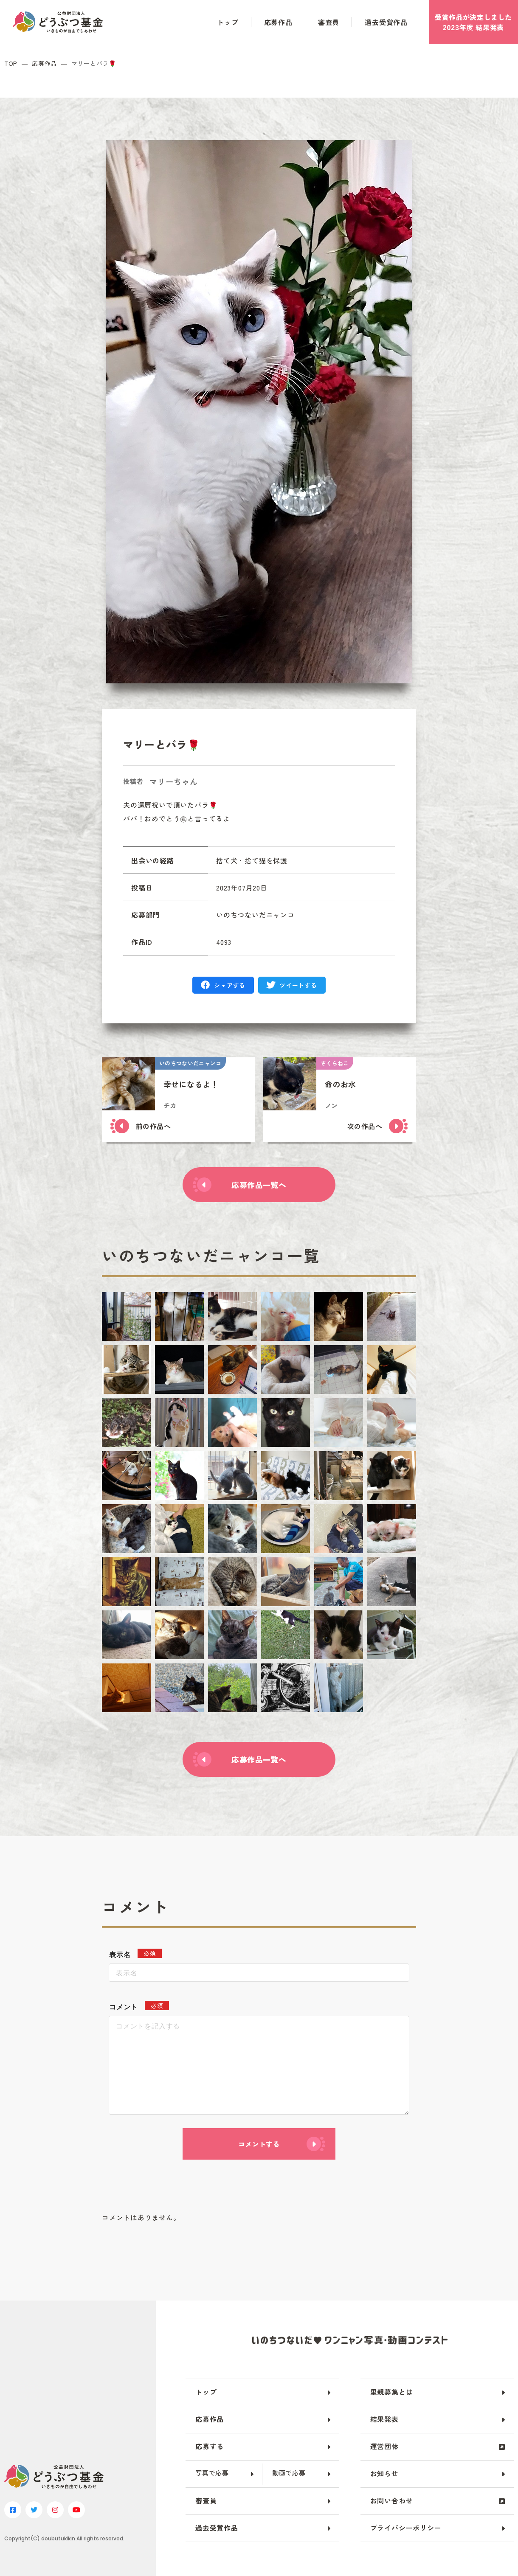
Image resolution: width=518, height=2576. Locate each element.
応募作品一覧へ (258, 1184)
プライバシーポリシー (406, 2528)
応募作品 (278, 22)
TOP (10, 63)
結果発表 (384, 2419)
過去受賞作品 (386, 22)
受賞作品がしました (473, 22)
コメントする (259, 2144)
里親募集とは (391, 2392)
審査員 (328, 22)
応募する (209, 2446)
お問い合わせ (391, 2500)
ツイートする (298, 985)
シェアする (229, 985)
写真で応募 (212, 2472)
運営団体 (384, 2446)
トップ (227, 22)
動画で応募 (289, 2472)
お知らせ (384, 2473)
